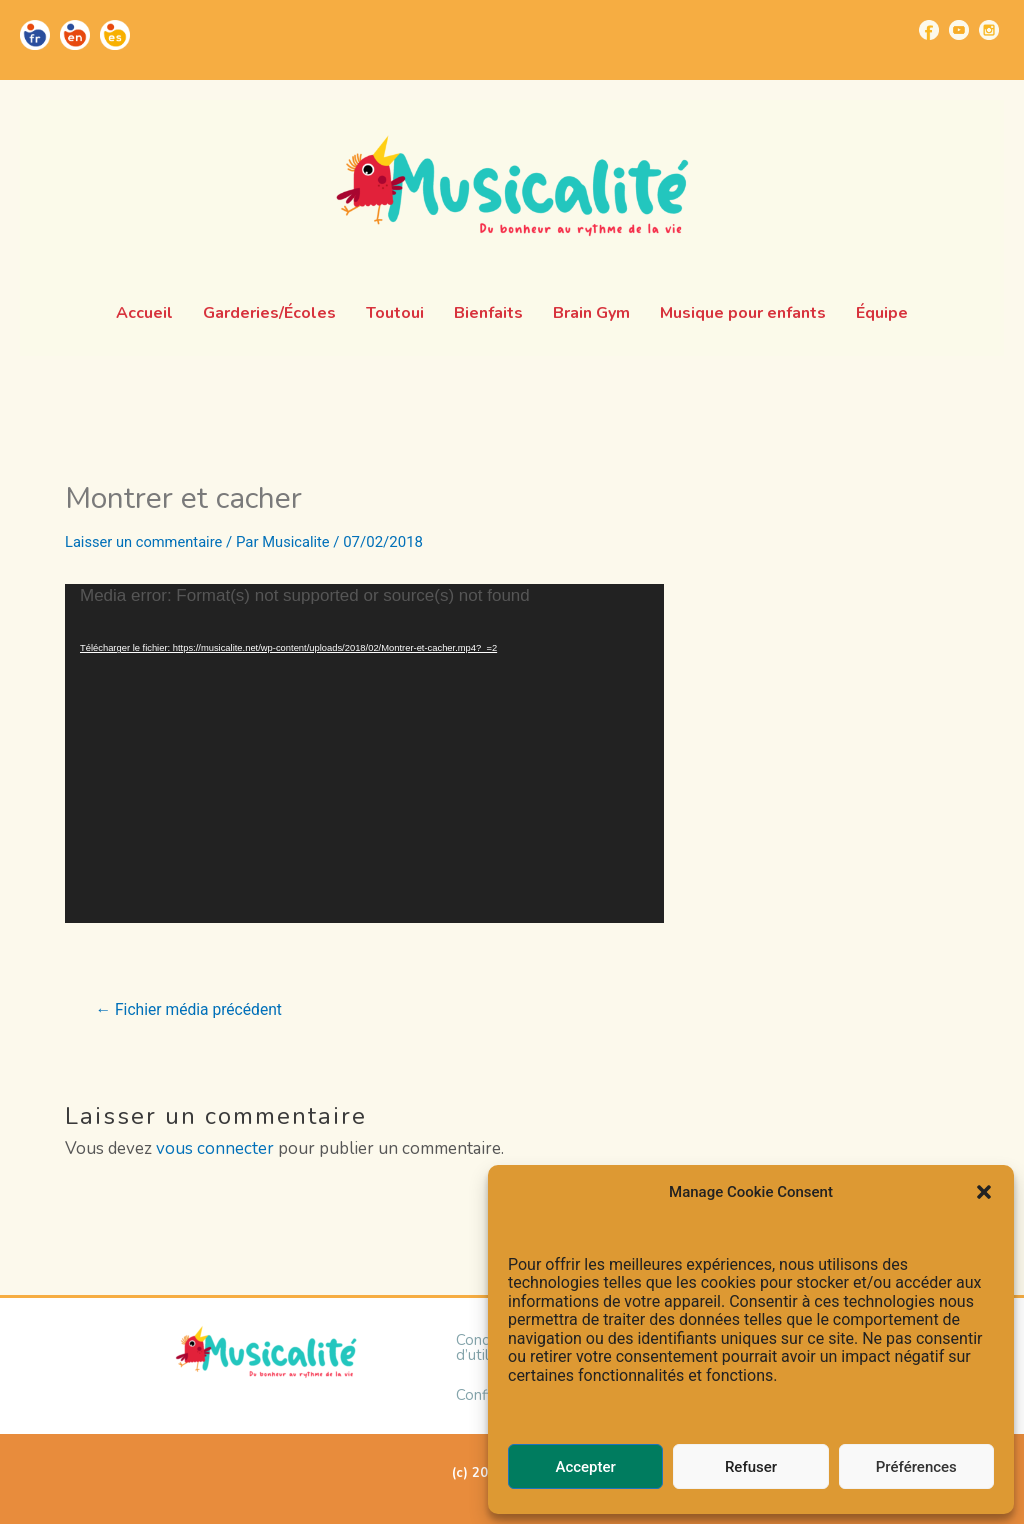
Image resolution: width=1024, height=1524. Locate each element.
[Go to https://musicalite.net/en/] (75, 35)
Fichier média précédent (191, 1010)
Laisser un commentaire (145, 542)
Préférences (916, 1467)
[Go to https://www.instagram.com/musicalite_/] (989, 30)
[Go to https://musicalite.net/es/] (115, 35)
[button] (984, 1192)
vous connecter (215, 1148)
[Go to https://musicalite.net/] (35, 35)
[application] (364, 753)
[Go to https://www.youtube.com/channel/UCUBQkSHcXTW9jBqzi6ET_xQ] (959, 30)
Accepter (585, 1467)
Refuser (751, 1467)
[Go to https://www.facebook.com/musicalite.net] (929, 30)
